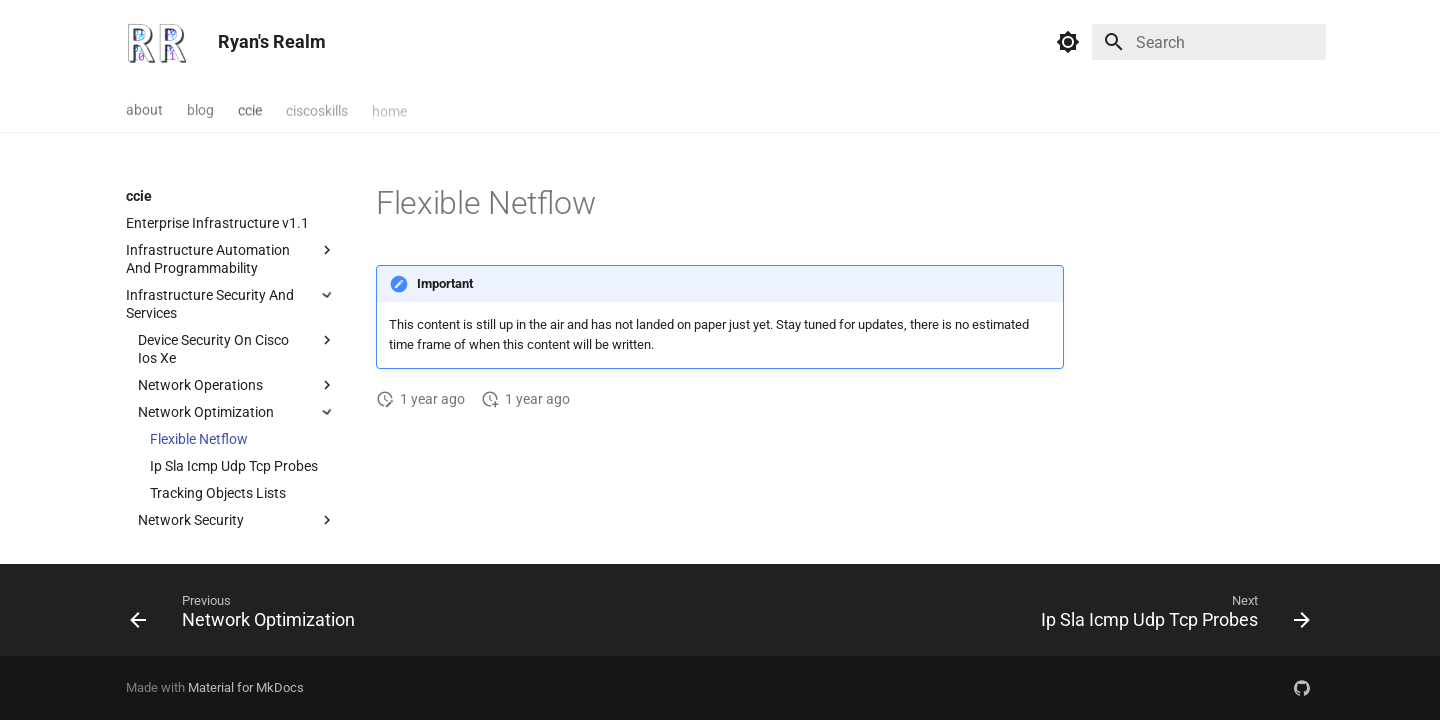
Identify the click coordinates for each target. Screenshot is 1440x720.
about (144, 109)
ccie (250, 109)
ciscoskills (317, 109)
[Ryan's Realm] (156, 42)
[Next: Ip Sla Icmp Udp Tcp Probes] (1170, 616)
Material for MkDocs (246, 687)
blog (200, 109)
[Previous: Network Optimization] (247, 616)
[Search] (1209, 42)
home (389, 109)
